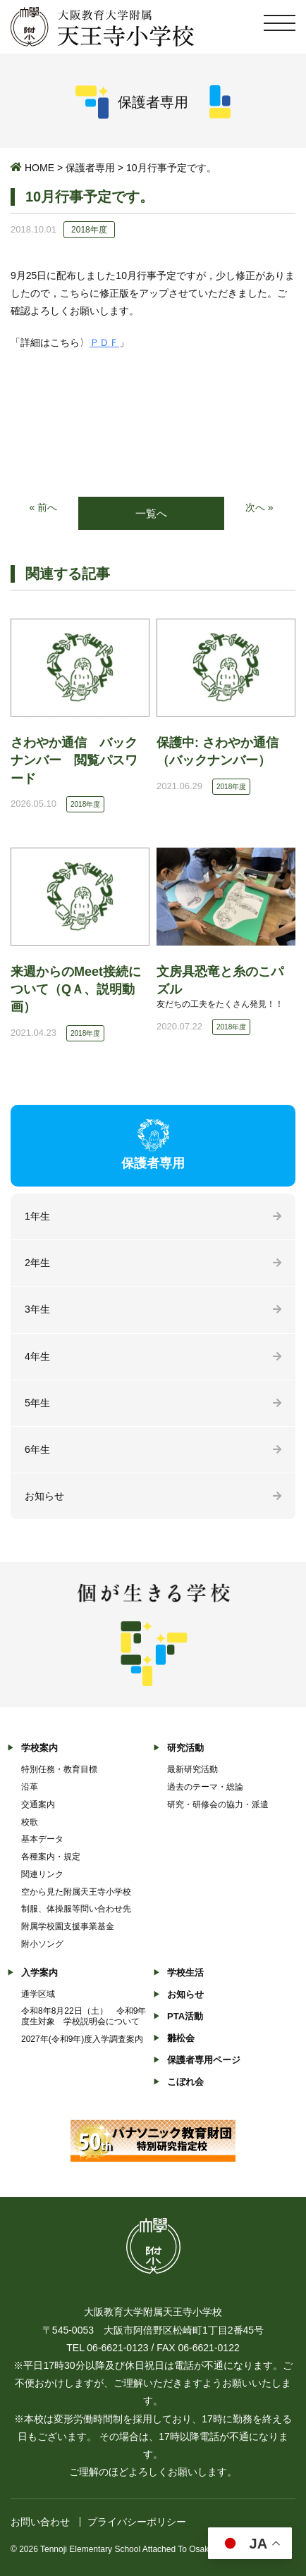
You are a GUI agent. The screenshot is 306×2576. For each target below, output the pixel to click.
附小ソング (42, 1944)
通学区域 (38, 1994)
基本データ (42, 1839)
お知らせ (44, 1495)
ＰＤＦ (104, 342)
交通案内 (38, 1804)
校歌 (29, 1822)
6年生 (37, 1449)
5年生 (37, 1402)
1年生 (37, 1216)
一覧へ (151, 513)
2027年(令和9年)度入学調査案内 (82, 2039)
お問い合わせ (40, 2521)
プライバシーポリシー (136, 2521)
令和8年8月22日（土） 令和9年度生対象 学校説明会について (83, 2016)
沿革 (29, 1787)
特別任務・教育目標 (59, 1769)
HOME (39, 167)
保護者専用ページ (203, 2060)
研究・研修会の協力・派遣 (218, 1804)
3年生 (37, 1309)
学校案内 (39, 1747)
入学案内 (39, 1972)
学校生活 (185, 1972)
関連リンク (42, 1874)
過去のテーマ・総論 (205, 1787)
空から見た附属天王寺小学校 (76, 1892)
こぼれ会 (185, 2081)
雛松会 (181, 2038)
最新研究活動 (192, 1769)
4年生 (37, 1356)
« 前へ (43, 507)
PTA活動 (185, 2016)
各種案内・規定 (50, 1857)
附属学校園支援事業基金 (67, 1926)
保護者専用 (90, 167)
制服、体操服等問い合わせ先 (76, 1909)
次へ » (259, 507)
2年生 (37, 1262)
